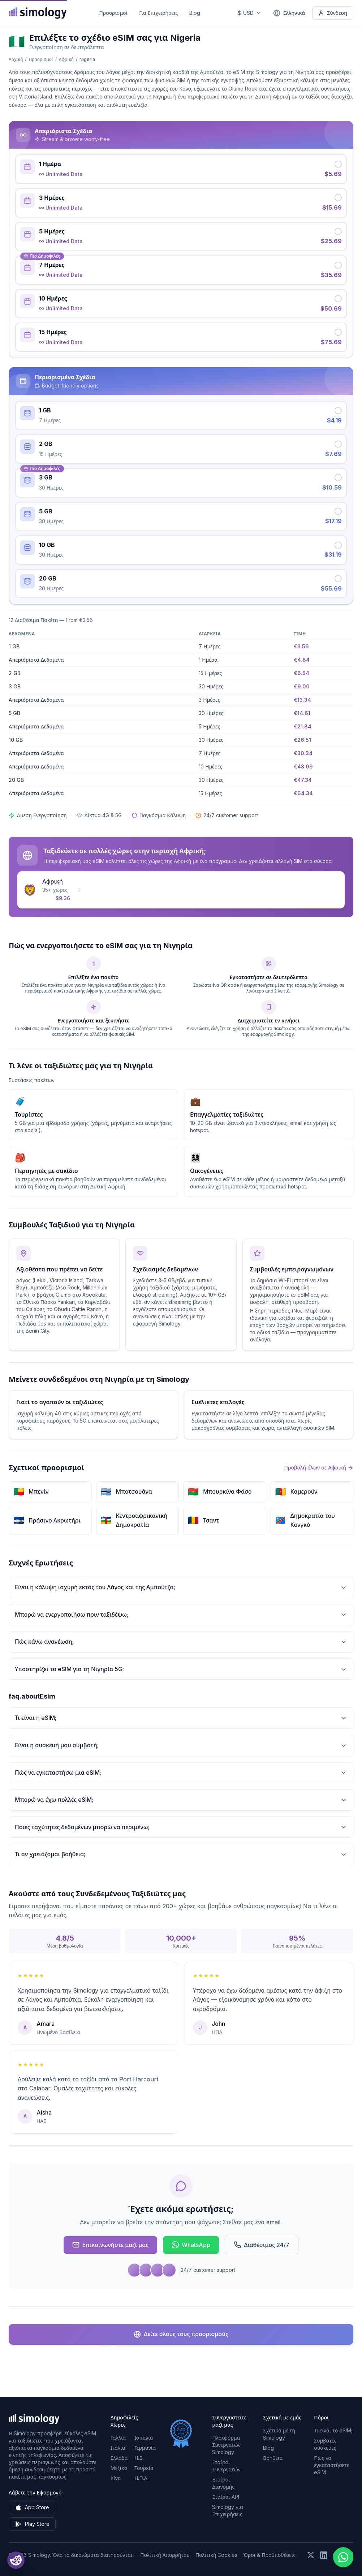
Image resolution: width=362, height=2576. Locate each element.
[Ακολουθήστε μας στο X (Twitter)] (310, 2555)
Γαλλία (118, 2438)
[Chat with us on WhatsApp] (343, 2557)
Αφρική (66, 59)
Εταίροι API (225, 2497)
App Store (32, 2507)
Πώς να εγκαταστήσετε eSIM (331, 2465)
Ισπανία (143, 2438)
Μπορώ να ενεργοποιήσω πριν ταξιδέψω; (181, 1614)
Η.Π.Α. (141, 2478)
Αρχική (16, 59)
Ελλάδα (119, 2458)
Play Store (32, 2524)
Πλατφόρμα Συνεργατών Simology (226, 2445)
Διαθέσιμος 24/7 (261, 2245)
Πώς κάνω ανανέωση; (181, 1642)
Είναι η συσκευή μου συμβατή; (181, 1745)
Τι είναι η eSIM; (181, 1718)
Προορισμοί (113, 13)
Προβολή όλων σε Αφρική (318, 1467)
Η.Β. (138, 2458)
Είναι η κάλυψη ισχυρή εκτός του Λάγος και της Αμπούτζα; (181, 1587)
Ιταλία (118, 2448)
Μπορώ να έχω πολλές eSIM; (181, 1800)
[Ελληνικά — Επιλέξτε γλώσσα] (289, 12)
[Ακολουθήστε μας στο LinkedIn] (323, 2555)
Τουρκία (144, 2468)
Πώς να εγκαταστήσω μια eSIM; (181, 1773)
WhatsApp (191, 2245)
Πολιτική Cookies (216, 2555)
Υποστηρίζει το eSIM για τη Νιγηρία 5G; (181, 1669)
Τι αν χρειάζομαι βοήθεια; (181, 1854)
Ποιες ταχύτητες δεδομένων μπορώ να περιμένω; (181, 1827)
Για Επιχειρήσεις (158, 13)
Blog (194, 13)
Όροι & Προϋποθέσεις (269, 2555)
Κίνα (116, 2478)
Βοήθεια (273, 2458)
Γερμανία (145, 2448)
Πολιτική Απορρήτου (165, 2555)
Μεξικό (119, 2468)
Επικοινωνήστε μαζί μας (110, 2245)
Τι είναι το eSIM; (333, 2430)
